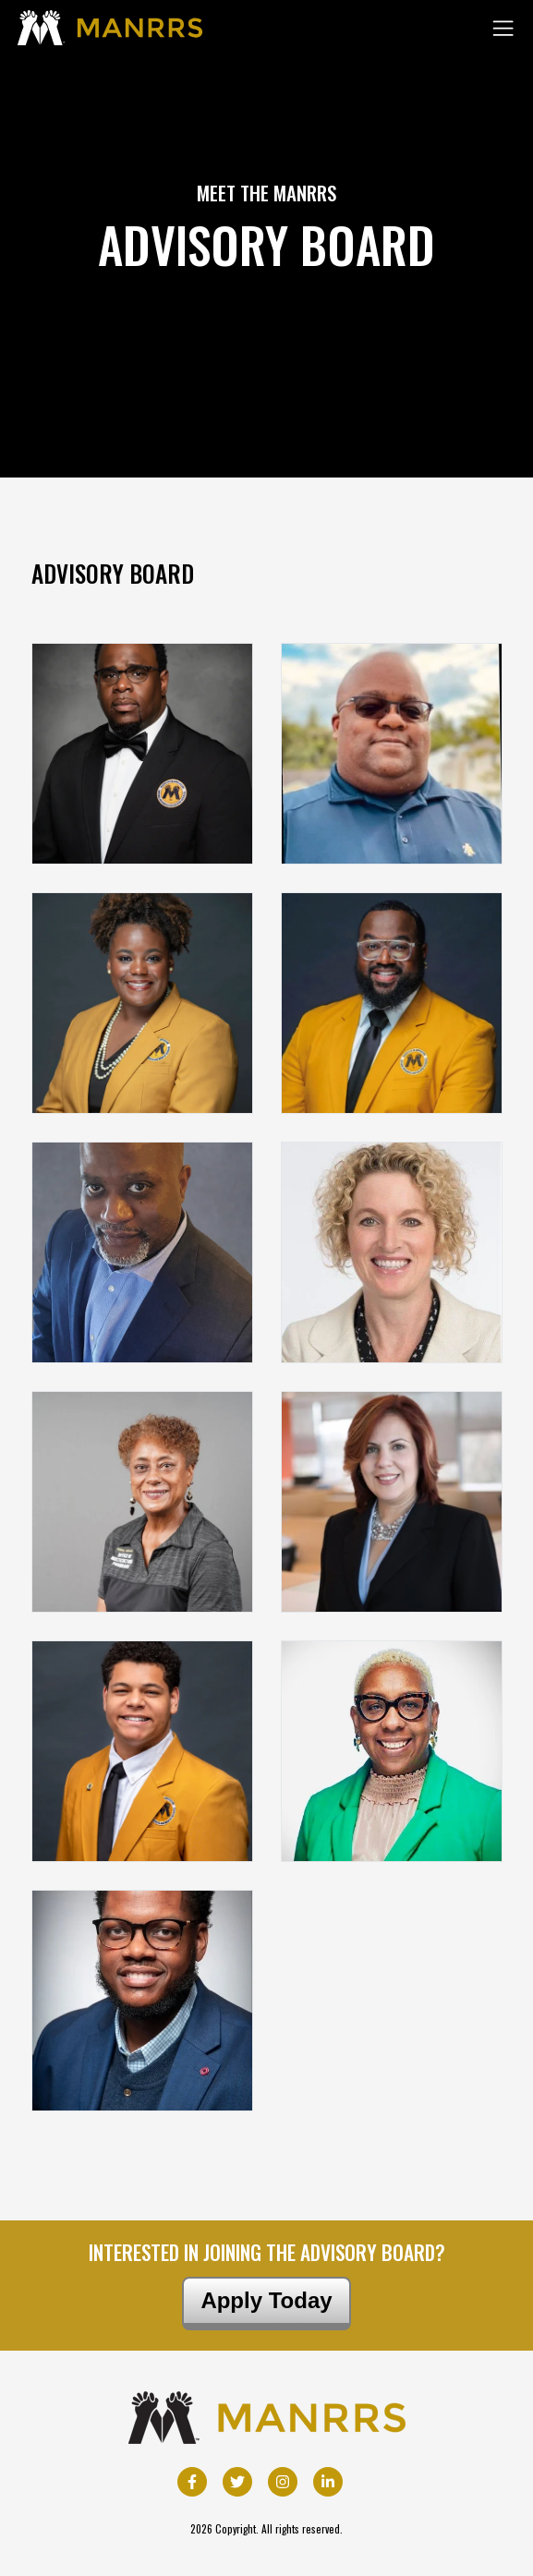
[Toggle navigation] (503, 28)
